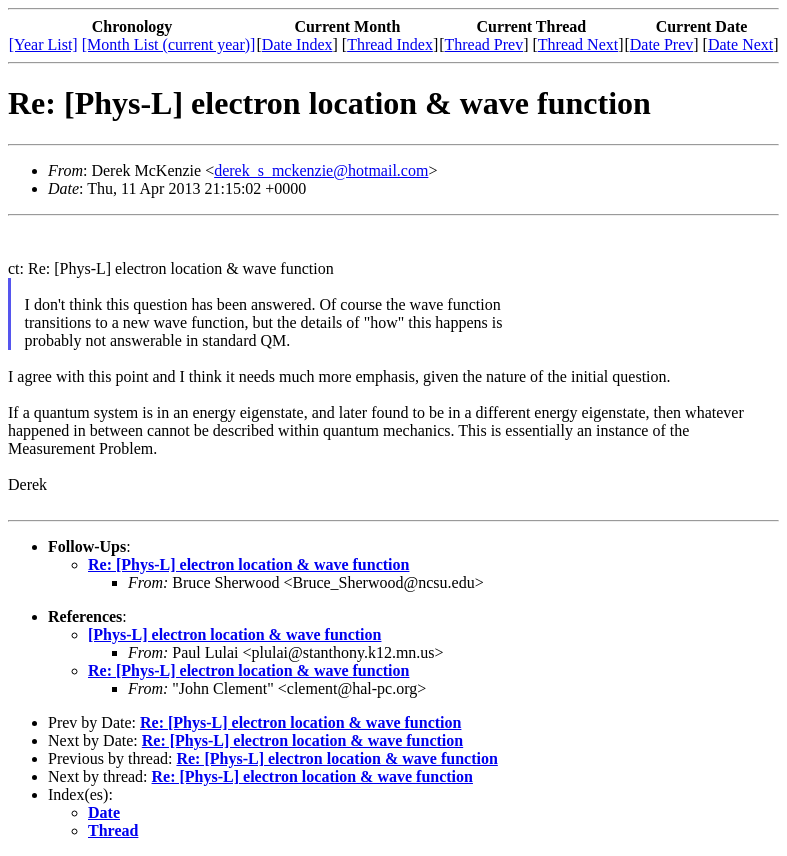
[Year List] (43, 44)
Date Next (740, 44)
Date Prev (662, 44)
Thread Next (578, 44)
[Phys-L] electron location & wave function (234, 634)
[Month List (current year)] (169, 44)
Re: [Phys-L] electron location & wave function (248, 564)
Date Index (297, 44)
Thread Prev (484, 44)
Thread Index (390, 44)
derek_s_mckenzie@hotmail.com (321, 170)
